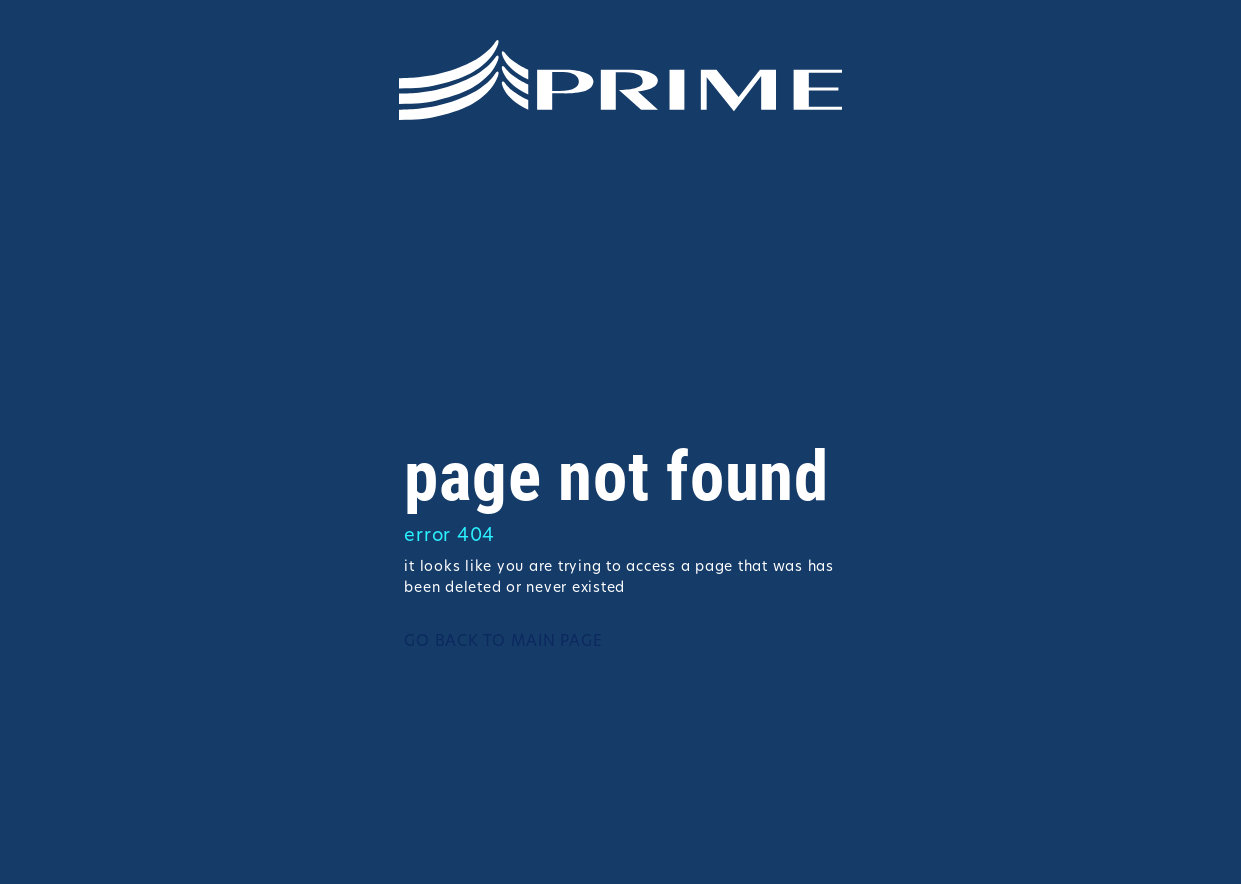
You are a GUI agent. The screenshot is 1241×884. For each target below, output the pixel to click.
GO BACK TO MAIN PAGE (503, 642)
